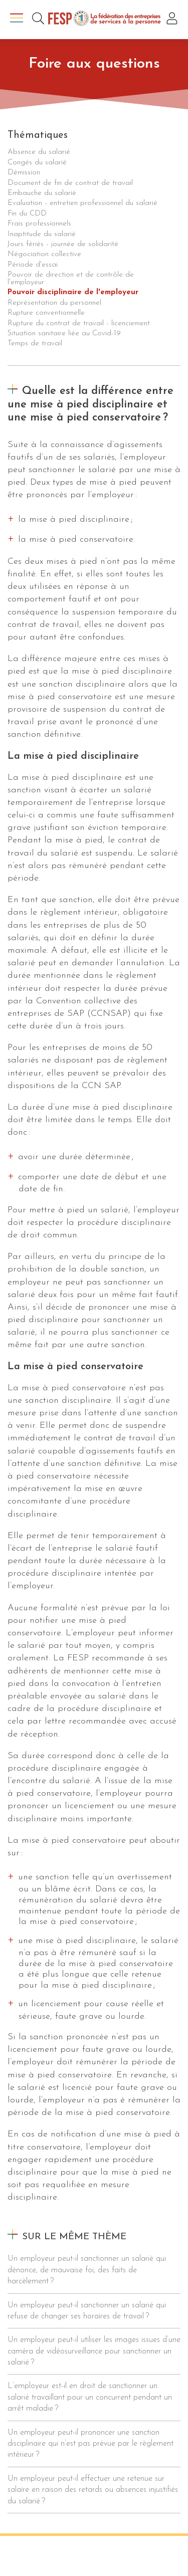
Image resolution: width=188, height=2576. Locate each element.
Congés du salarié (37, 162)
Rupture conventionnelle (46, 313)
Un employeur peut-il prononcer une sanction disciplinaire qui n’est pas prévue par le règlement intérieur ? (90, 2444)
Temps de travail (35, 343)
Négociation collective (44, 254)
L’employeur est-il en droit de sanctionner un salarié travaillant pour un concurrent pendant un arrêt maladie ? (90, 2397)
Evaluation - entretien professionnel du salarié (82, 203)
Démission (24, 172)
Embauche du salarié (42, 193)
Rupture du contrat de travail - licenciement (79, 323)
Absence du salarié (39, 152)
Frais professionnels (39, 224)
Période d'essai (33, 265)
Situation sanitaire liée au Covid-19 (64, 333)
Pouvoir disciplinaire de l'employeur (73, 292)
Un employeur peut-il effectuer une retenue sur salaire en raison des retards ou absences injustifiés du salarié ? (93, 2490)
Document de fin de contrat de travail (70, 183)
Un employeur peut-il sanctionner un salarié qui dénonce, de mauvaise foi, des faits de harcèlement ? (87, 2270)
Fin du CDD (27, 214)
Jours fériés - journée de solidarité (63, 244)
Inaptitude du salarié (42, 234)
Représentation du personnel (54, 303)
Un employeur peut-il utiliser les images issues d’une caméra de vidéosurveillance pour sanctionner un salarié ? (94, 2351)
